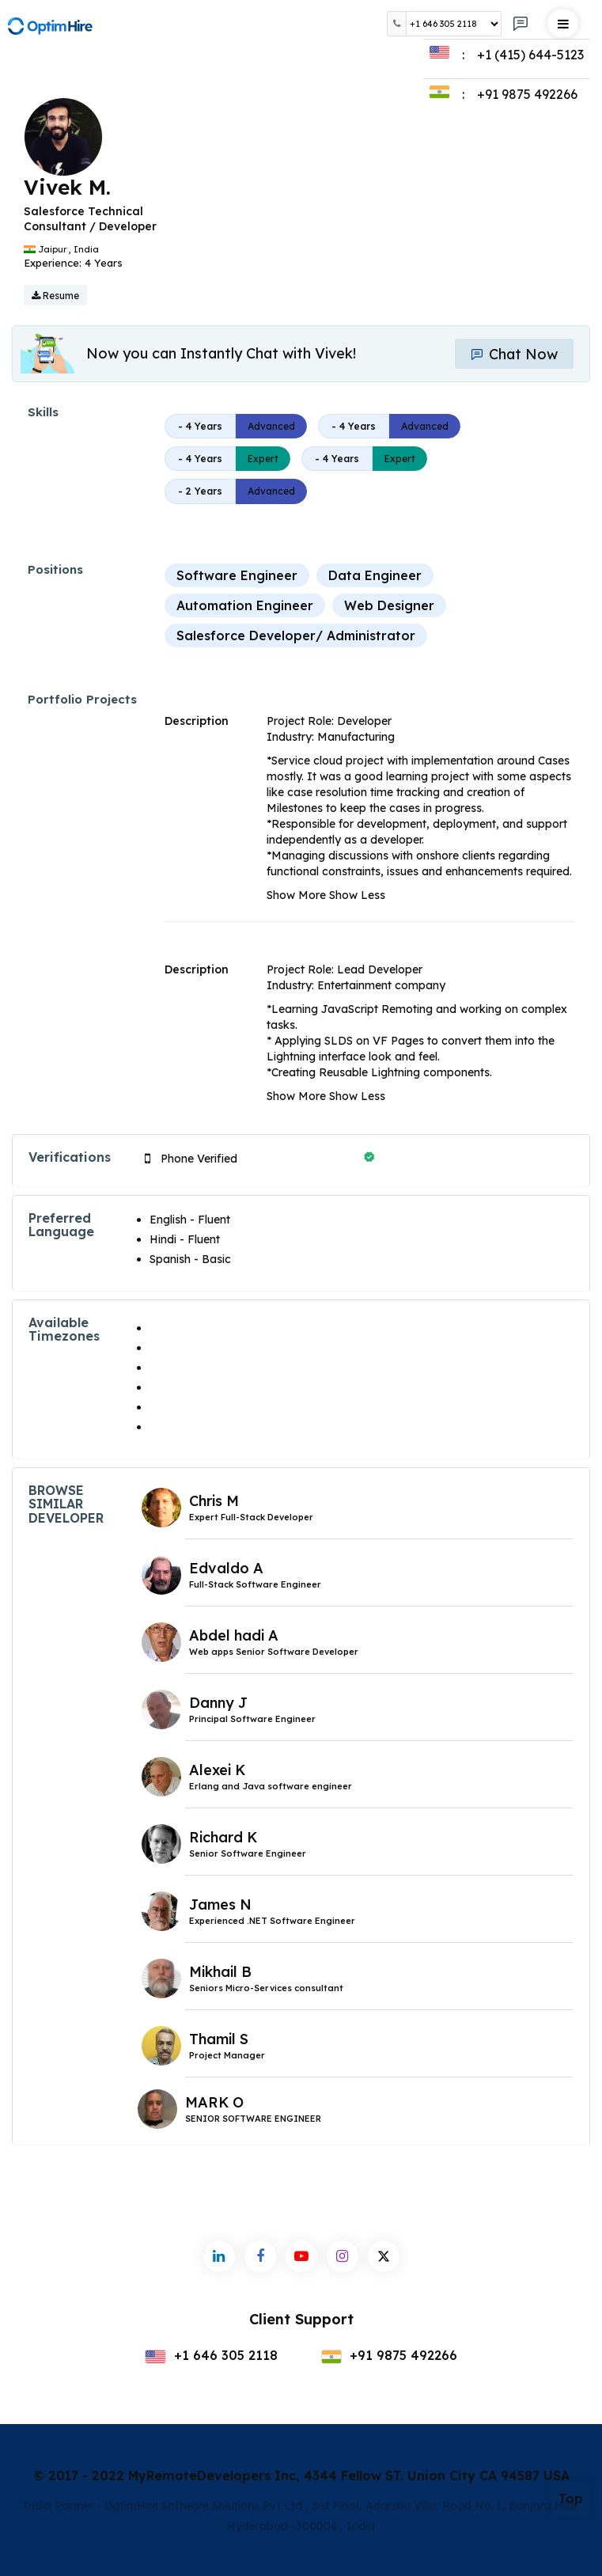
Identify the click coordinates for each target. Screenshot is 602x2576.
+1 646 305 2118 (211, 2355)
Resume (55, 296)
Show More (296, 895)
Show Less (357, 895)
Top (570, 2498)
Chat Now (514, 354)
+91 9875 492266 (389, 2355)
